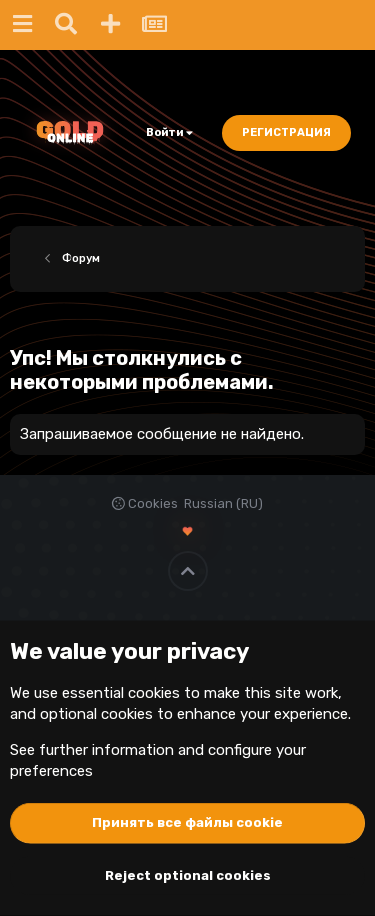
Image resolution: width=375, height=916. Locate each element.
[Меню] (22, 25)
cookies (154, 693)
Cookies (145, 503)
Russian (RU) (223, 503)
